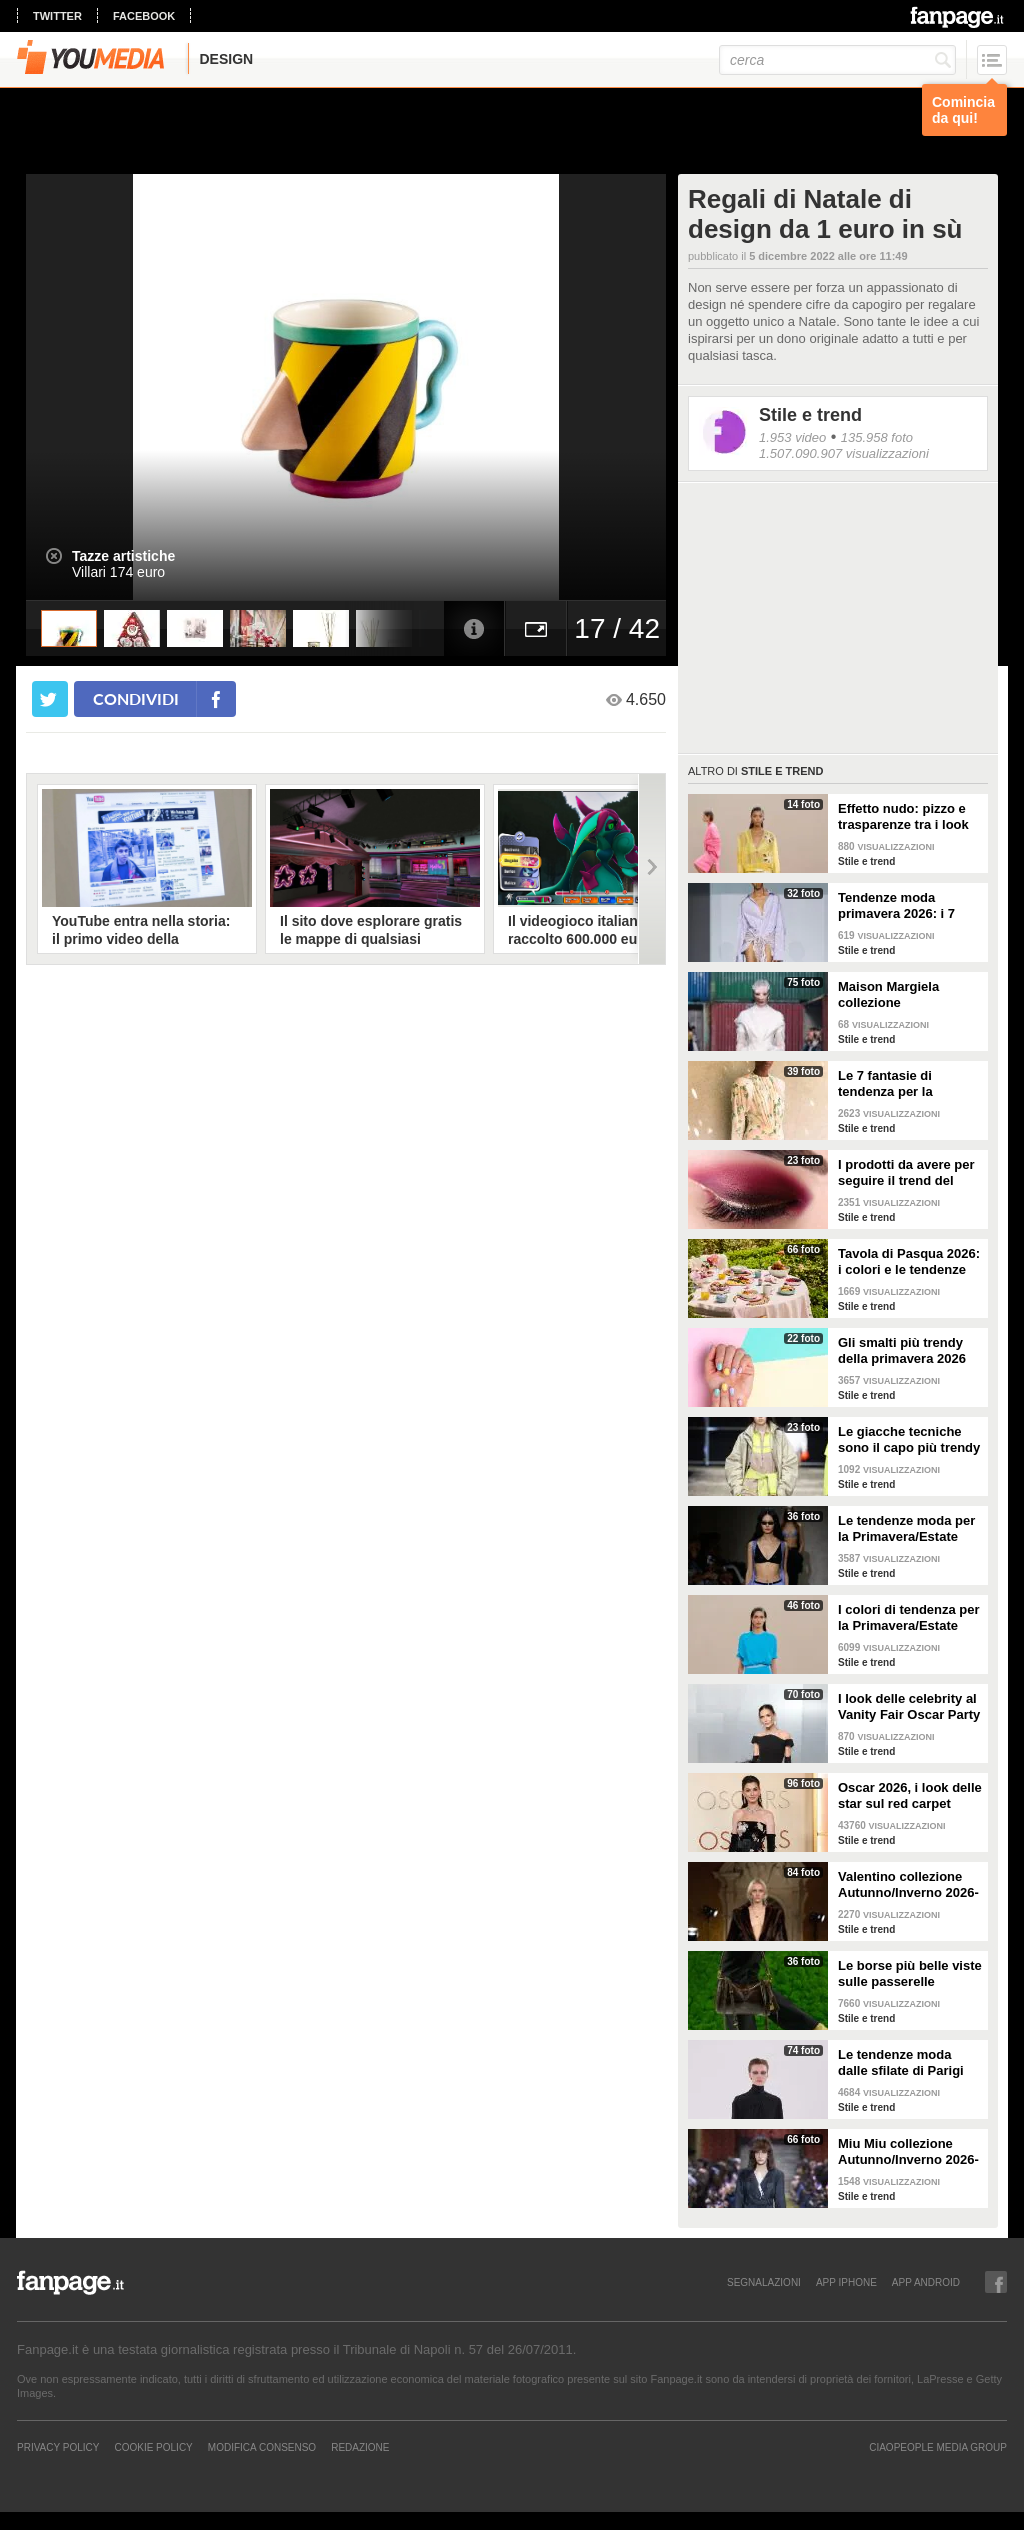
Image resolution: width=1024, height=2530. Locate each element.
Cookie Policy (153, 2447)
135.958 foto (877, 437)
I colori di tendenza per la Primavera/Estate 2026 (909, 1618)
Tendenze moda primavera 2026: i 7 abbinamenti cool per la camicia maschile (903, 906)
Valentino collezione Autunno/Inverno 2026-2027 (908, 1885)
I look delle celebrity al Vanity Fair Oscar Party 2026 (909, 1707)
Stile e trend (810, 415)
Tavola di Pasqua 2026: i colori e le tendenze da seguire (909, 1262)
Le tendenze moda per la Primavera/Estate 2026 (906, 1529)
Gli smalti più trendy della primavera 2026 (902, 1350)
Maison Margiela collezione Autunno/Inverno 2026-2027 (908, 995)
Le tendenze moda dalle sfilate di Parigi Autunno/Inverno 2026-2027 (908, 2063)
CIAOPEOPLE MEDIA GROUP (938, 2447)
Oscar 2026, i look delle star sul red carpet (910, 1795)
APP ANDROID (926, 2282)
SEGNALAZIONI (764, 2282)
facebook (144, 16)
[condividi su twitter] (50, 699)
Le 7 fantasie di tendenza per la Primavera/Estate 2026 (907, 1084)
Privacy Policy (58, 2447)
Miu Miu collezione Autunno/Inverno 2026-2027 (908, 2152)
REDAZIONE (360, 2447)
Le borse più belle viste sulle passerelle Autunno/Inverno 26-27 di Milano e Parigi (910, 1974)
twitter (57, 16)
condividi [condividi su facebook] (136, 698)
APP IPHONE (846, 2282)
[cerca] (837, 60)
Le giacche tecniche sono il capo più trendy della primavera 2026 (909, 1440)
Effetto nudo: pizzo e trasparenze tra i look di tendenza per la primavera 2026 (903, 817)
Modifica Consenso (262, 2447)
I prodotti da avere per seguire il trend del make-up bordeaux (906, 1173)
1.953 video (792, 437)
